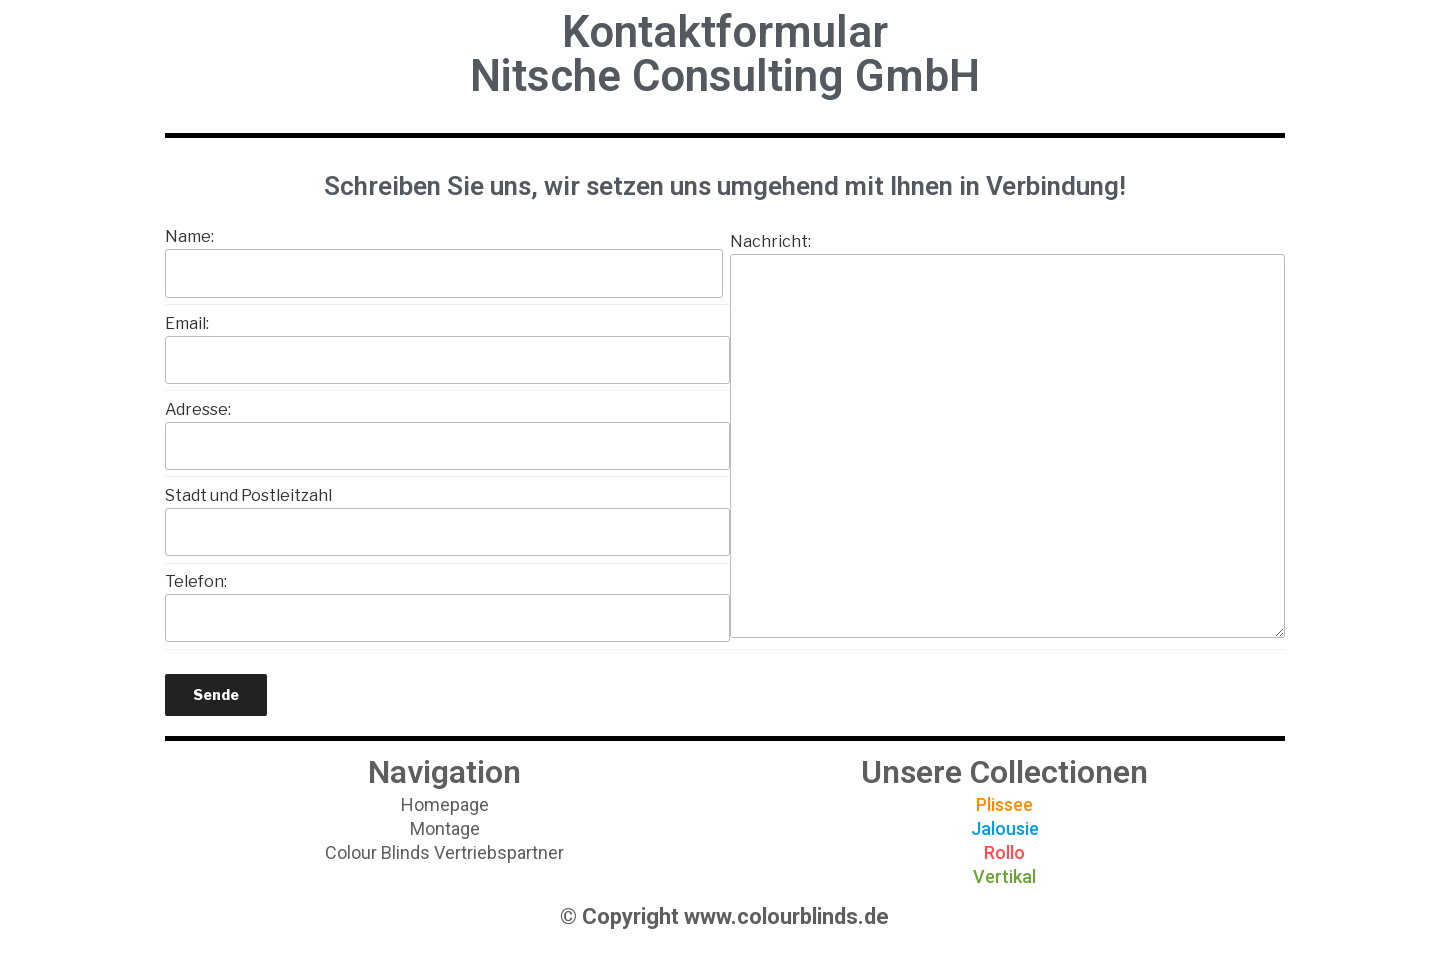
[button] (445, 805)
